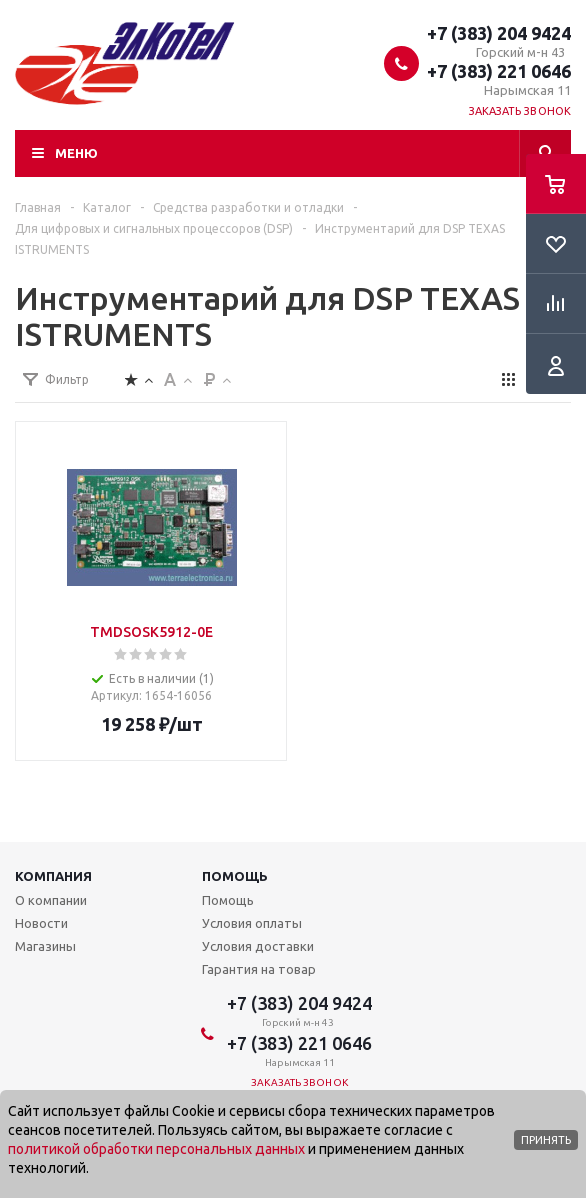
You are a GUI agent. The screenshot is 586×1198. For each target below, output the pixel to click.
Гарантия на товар (259, 969)
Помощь (235, 876)
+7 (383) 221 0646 (499, 71)
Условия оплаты (252, 923)
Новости (41, 923)
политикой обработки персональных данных (156, 1149)
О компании (51, 900)
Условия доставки (258, 946)
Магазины (45, 946)
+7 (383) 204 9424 (499, 33)
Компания (53, 876)
